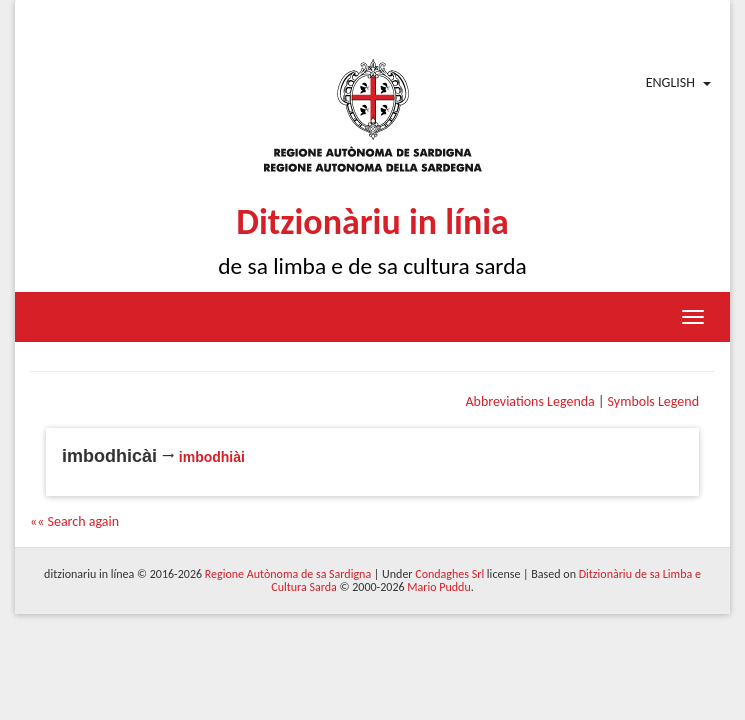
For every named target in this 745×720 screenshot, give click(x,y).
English (670, 82)
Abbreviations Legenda (529, 401)
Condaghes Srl (449, 574)
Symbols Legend (653, 401)
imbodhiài (212, 457)
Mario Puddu (438, 587)
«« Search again (74, 521)
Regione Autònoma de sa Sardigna (288, 574)
